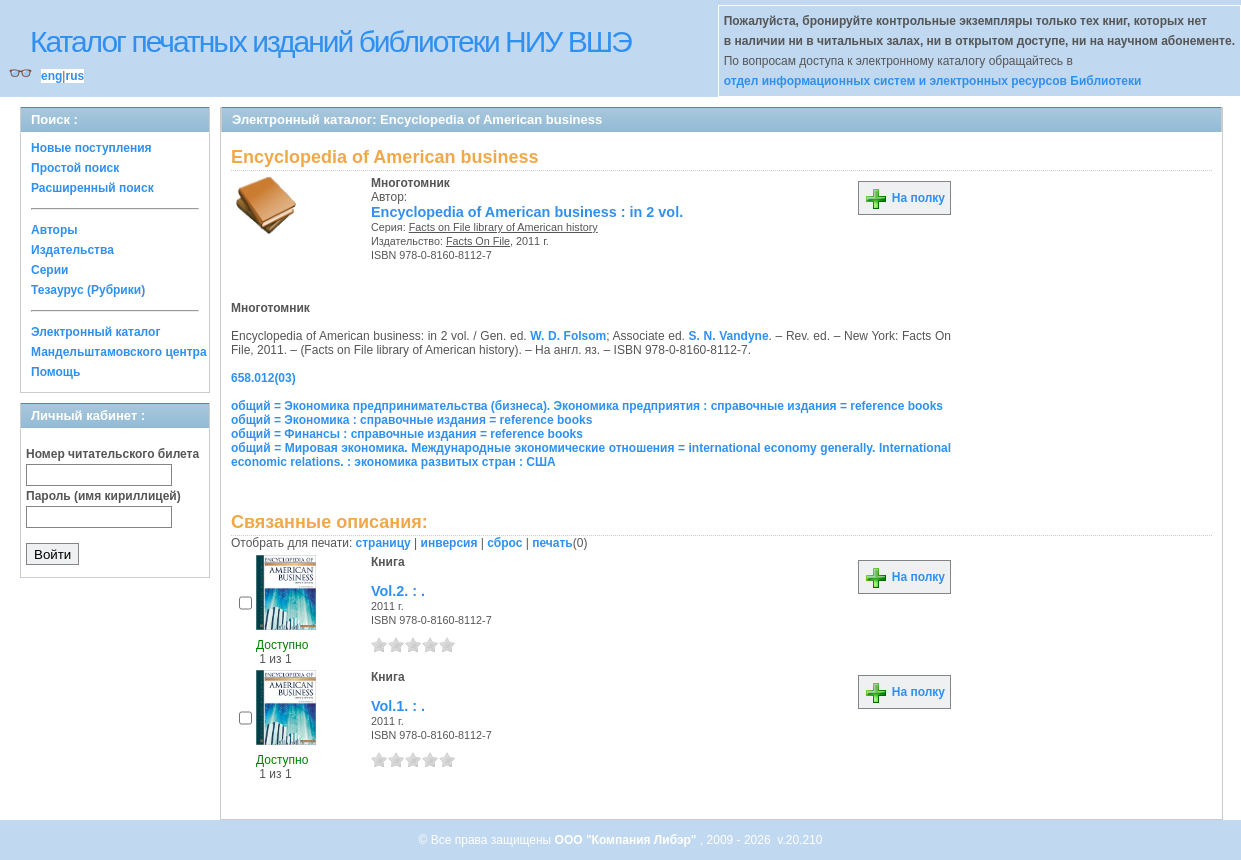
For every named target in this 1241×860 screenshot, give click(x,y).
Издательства (72, 250)
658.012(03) (263, 378)
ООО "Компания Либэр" (627, 840)
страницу (383, 543)
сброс (504, 543)
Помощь (55, 372)
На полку (904, 198)
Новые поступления (91, 148)
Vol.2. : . (398, 591)
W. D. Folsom (568, 336)
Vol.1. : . (398, 706)
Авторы (54, 230)
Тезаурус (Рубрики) (88, 290)
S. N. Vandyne (729, 336)
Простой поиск (75, 168)
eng (51, 76)
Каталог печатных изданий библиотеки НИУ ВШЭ (330, 41)
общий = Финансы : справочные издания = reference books (407, 434)
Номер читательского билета (112, 454)
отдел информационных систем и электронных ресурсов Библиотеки (933, 81)
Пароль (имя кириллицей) (103, 496)
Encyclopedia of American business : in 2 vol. (527, 212)
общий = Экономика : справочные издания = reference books (411, 420)
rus (74, 76)
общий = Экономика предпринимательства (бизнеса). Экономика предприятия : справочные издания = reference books (587, 406)
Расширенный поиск (92, 188)
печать (552, 543)
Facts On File (478, 241)
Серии (49, 270)
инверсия (449, 543)
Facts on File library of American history (503, 227)
